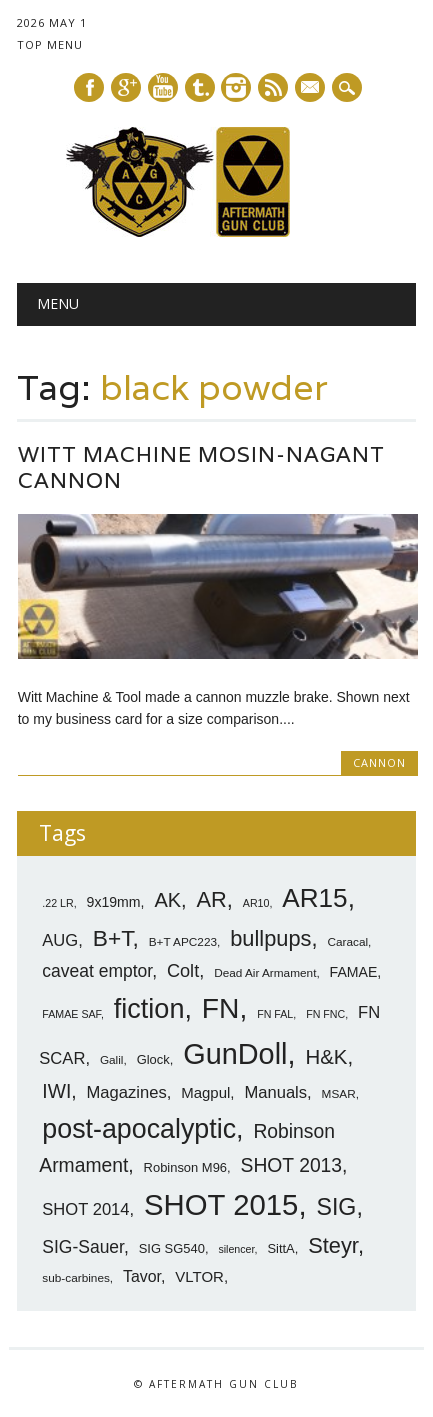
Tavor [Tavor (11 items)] (142, 1276)
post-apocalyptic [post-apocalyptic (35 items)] (139, 1129)
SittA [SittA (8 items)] (280, 1248)
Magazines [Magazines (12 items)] (127, 1092)
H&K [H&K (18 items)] (326, 1056)
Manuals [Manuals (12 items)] (275, 1092)
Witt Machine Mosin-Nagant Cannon (201, 467)
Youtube (163, 87)
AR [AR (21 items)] (212, 899)
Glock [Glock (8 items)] (153, 1059)
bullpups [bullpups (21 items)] (270, 938)
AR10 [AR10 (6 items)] (256, 903)
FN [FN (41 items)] (221, 1008)
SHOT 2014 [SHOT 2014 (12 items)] (85, 1209)
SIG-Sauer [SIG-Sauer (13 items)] (83, 1247)
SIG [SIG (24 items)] (336, 1207)
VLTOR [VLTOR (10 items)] (199, 1276)
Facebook (89, 87)
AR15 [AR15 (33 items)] (314, 898)
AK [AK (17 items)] (167, 900)
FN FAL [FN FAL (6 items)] (275, 1014)
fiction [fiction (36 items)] (149, 1009)
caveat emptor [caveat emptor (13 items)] (97, 971)
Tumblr (200, 87)
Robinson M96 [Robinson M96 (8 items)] (185, 1167)
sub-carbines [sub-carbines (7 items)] (76, 1278)
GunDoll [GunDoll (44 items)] (235, 1054)
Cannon (379, 762)
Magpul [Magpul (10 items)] (205, 1092)
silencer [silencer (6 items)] (236, 1249)
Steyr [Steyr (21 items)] (333, 1245)
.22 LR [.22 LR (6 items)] (57, 903)
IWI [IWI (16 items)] (56, 1091)
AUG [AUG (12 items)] (60, 940)
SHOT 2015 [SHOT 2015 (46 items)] (221, 1204)
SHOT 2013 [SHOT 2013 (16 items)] (292, 1165)
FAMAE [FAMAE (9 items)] (354, 972)
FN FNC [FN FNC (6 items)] (325, 1014)
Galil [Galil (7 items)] (112, 1060)
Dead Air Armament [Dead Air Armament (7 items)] (265, 973)
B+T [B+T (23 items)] (113, 938)
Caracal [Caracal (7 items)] (347, 942)
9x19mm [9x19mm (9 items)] (114, 902)
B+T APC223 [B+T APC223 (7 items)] (183, 942)
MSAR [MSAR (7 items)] (339, 1094)
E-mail (311, 89)
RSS (273, 87)
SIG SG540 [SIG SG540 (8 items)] (172, 1248)
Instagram (236, 87)
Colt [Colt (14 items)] (183, 971)
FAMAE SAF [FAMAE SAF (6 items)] (71, 1014)
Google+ (126, 87)
